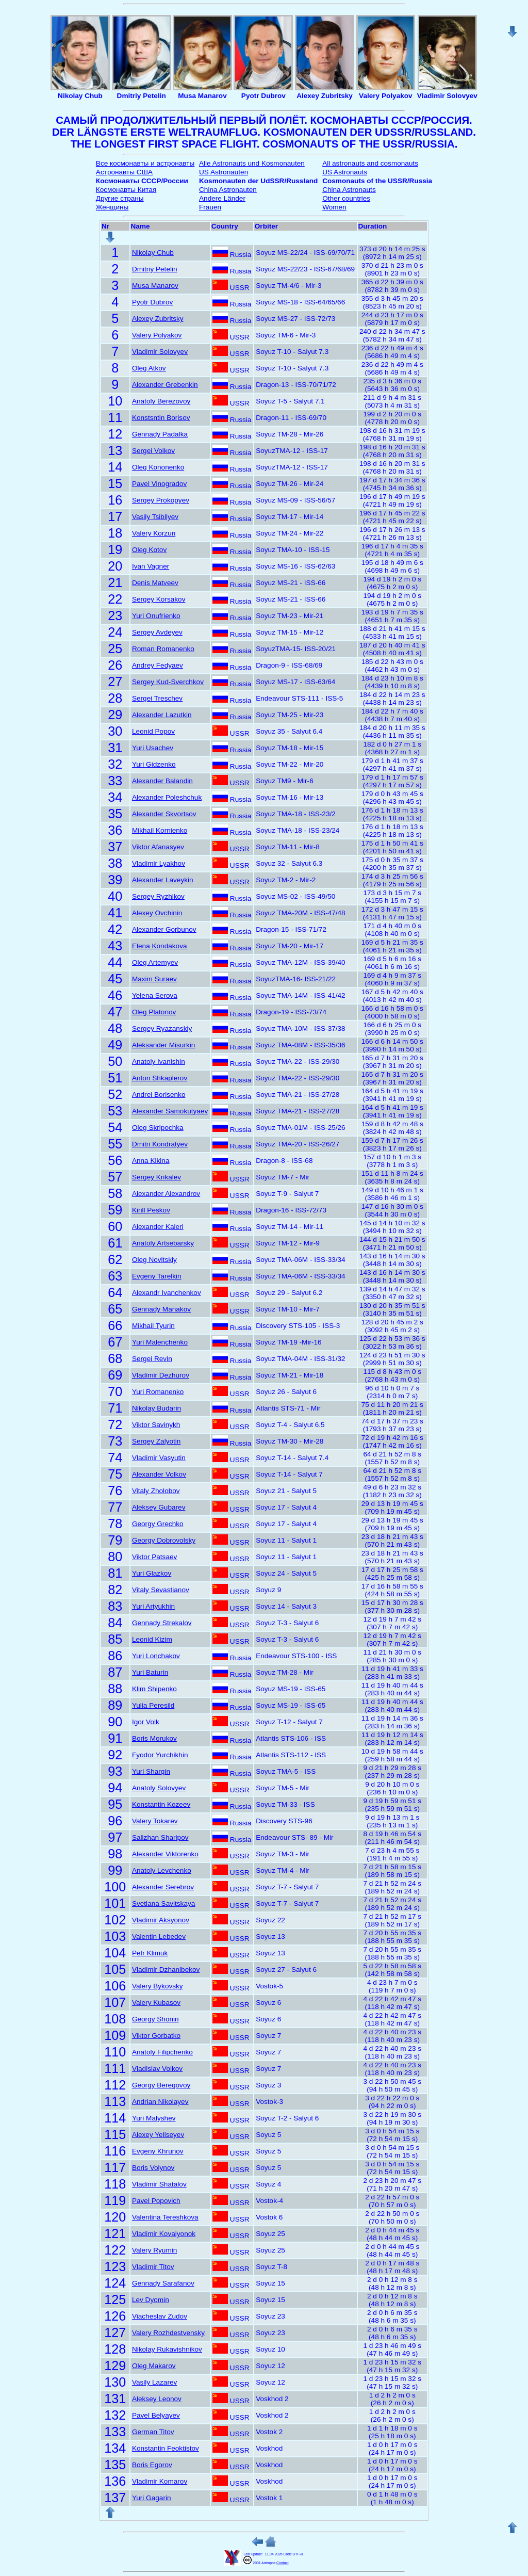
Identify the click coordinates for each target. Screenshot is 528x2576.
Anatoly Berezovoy (161, 401)
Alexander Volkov (159, 1474)
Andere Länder (222, 198)
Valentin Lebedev (159, 1936)
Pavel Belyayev (156, 2415)
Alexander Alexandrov (166, 1193)
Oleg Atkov (149, 368)
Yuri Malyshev (154, 2118)
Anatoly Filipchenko (162, 2052)
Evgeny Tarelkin (157, 1276)
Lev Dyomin (150, 2300)
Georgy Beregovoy (161, 2085)
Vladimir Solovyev (160, 351)
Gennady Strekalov (162, 1623)
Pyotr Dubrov (152, 302)
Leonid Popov (153, 731)
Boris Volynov (153, 2168)
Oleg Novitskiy (154, 1259)
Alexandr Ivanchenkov (166, 1293)
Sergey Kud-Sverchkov (168, 682)
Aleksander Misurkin (163, 1045)
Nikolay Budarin (156, 1408)
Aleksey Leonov (157, 2399)
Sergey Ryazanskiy (162, 1028)
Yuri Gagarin (151, 2498)
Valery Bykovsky (157, 1986)
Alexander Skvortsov (164, 814)
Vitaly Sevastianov (160, 1590)
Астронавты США (124, 172)
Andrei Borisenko (159, 1094)
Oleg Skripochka (158, 1127)
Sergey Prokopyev (160, 500)
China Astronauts (349, 189)
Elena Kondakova (159, 946)
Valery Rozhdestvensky (168, 2333)
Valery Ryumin (154, 2250)
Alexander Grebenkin (165, 384)
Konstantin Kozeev (161, 1804)
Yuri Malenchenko (160, 1342)
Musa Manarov (155, 285)
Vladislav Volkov (157, 2068)
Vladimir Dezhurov (160, 1375)
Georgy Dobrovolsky (163, 1540)
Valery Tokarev (155, 1821)
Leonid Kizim (152, 1639)
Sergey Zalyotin (156, 1441)
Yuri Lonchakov (156, 1656)
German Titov (153, 2432)
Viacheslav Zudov (159, 2316)
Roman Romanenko (163, 649)
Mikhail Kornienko (159, 830)
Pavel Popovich (156, 2201)
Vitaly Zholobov (156, 1491)
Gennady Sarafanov (163, 2283)
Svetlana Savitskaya (163, 1903)
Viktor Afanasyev (158, 847)
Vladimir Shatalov (159, 2184)
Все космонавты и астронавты (145, 163)
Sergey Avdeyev (157, 632)
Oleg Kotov (149, 550)
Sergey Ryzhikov (158, 896)
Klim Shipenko (154, 1689)
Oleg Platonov (154, 1012)
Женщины (112, 207)
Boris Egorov (152, 2465)
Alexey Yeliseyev (158, 2134)
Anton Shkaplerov (159, 1078)
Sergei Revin (152, 1359)
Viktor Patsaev (154, 1557)
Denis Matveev (155, 583)
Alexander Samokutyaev (170, 1111)
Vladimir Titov (153, 2267)
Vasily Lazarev (154, 2382)
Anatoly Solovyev (159, 1788)
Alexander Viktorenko (165, 1854)
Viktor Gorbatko (156, 2035)
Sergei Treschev (157, 698)
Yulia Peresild (153, 1705)
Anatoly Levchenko (161, 1870)
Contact (282, 2563)
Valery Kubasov (156, 2002)
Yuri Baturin (150, 1672)
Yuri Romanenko (158, 1392)
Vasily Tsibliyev (155, 517)
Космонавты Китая (126, 189)
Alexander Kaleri (158, 1226)
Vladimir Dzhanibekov (166, 1969)
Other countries (346, 198)
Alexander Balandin (162, 781)
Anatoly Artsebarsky (163, 1243)
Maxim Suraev (154, 979)
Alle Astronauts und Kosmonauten (252, 163)
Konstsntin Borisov (161, 418)
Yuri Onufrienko (156, 616)
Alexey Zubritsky (158, 318)
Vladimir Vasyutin (159, 1458)
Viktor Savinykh (156, 1425)
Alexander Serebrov (163, 1887)
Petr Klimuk (150, 1953)
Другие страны (120, 198)
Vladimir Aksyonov (160, 1920)
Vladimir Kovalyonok (163, 2234)
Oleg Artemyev (155, 962)
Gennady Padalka (160, 434)
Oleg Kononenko (158, 467)
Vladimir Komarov (159, 2481)
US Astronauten (223, 172)
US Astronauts (344, 172)
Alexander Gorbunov (164, 929)
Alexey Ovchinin (157, 913)
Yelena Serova (154, 995)
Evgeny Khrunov (158, 2151)
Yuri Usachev (152, 748)
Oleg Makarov (154, 2366)
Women (334, 207)
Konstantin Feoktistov (165, 2448)
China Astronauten (228, 189)
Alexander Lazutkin (162, 715)
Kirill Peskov (151, 1210)
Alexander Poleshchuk (167, 797)
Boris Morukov (154, 1738)
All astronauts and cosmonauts (370, 163)
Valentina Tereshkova (165, 2217)
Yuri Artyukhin (153, 1606)
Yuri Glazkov (151, 1573)
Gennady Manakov (161, 1309)
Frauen (210, 207)
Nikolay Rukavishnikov (167, 2349)
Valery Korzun (153, 533)
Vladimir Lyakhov (158, 863)
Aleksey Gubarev (159, 1507)
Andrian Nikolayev (160, 2101)
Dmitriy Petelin (154, 269)
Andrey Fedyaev (157, 665)
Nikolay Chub (153, 252)
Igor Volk (145, 1722)
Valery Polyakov (157, 335)
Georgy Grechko (158, 1524)
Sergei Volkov (153, 451)
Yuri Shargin (151, 1771)
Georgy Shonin (155, 2019)
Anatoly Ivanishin (158, 1061)
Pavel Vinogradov (159, 484)
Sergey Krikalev (156, 1177)
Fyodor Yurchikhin (160, 1755)
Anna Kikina (151, 1160)
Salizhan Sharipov (160, 1837)
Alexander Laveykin (162, 880)
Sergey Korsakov (159, 599)
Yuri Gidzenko (154, 764)
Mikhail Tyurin (153, 1326)
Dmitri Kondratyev (160, 1144)
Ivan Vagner (150, 566)
